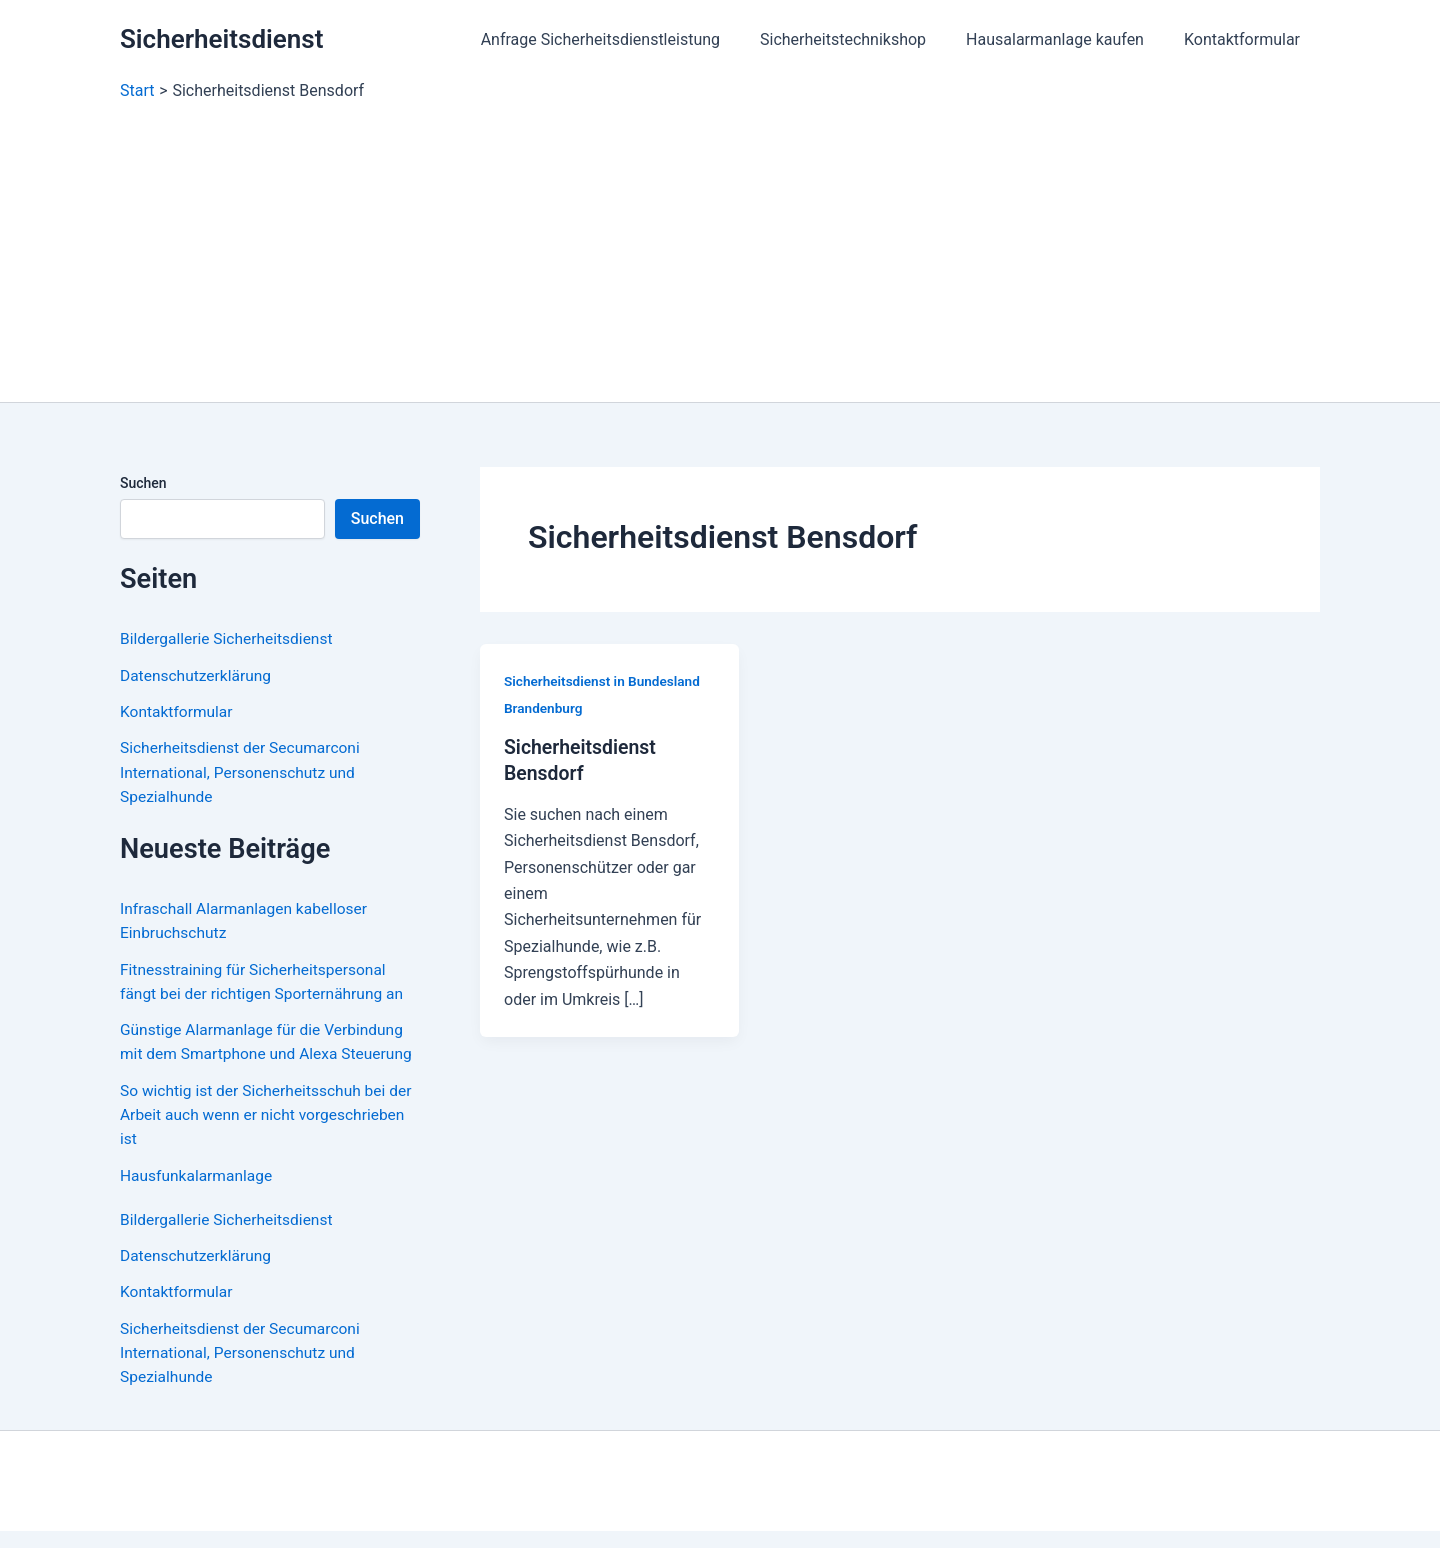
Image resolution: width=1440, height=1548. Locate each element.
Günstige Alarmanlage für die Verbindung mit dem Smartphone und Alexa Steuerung (266, 1050)
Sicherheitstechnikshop (863, 39)
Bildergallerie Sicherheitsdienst (229, 638)
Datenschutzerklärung (198, 674)
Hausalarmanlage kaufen (1067, 39)
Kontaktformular (1246, 39)
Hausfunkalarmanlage (198, 1194)
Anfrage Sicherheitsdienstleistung (628, 39)
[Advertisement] (720, 252)
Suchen (143, 483)
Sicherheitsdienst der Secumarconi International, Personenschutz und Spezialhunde (243, 770)
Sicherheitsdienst (221, 39)
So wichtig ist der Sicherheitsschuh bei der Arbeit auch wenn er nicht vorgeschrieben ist (257, 1134)
